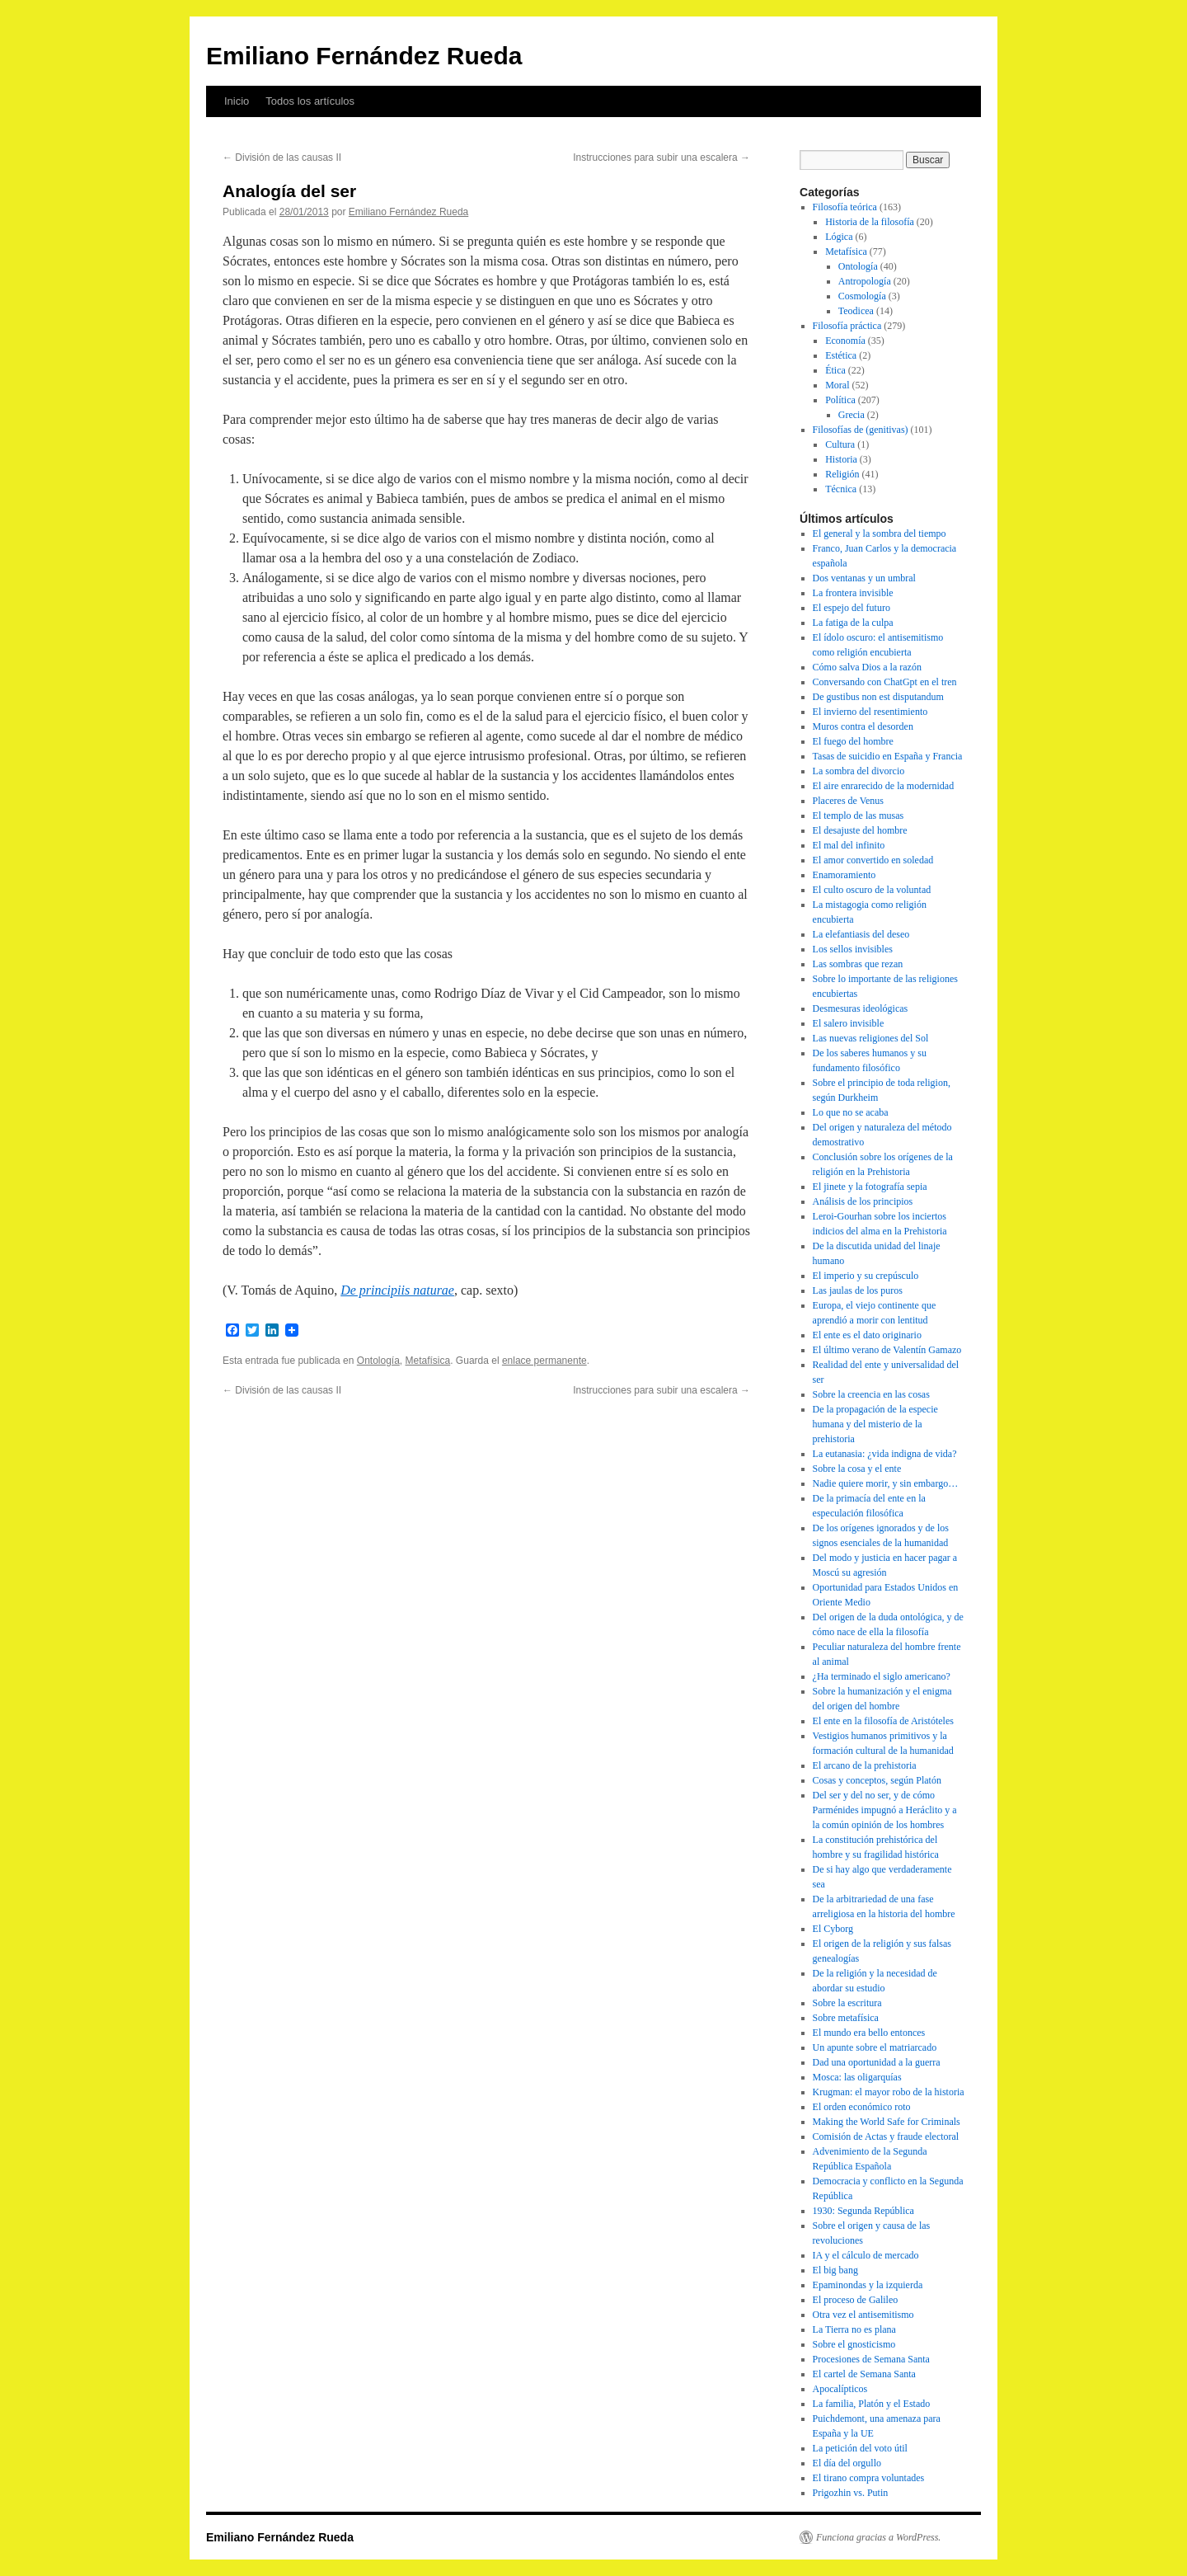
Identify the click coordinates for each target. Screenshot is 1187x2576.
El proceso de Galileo (855, 2300)
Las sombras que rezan (858, 964)
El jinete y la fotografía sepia (870, 1186)
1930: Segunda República (863, 2210)
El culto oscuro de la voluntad (872, 889)
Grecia (851, 415)
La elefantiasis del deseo (861, 934)
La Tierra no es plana (854, 2329)
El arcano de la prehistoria (865, 1765)
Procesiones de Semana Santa (871, 2359)
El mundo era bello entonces (869, 2032)
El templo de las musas (858, 815)
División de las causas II (282, 157)
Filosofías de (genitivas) (860, 429)
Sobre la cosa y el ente (857, 1468)
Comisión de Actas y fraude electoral (886, 2136)
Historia (841, 459)
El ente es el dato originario (867, 1335)
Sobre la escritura (847, 2003)
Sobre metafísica (846, 2018)
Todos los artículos (309, 101)
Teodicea (856, 311)
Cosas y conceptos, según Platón (877, 1780)
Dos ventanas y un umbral (864, 578)
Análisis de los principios (863, 1201)
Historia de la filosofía (869, 222)
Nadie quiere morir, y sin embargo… (886, 1483)
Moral (837, 385)
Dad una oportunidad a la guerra (877, 2062)
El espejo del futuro (851, 607)
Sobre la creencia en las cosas (871, 1394)
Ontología (378, 1360)
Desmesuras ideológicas (860, 1008)
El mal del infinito (849, 845)
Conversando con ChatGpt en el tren (885, 682)
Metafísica (428, 1360)
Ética (835, 370)
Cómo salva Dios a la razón (867, 667)
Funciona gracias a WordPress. (878, 2537)
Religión (842, 474)
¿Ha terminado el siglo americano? (881, 1676)
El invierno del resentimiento (870, 711)
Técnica (840, 489)
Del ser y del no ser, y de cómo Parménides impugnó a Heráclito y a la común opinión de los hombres (885, 1810)
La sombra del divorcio (859, 771)
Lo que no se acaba (851, 1112)
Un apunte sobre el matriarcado (875, 2047)
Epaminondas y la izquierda (868, 2285)
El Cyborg (833, 1928)
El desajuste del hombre (860, 830)
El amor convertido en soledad (873, 860)
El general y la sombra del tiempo (879, 533)
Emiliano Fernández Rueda (364, 55)
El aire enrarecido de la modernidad (884, 786)
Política (840, 400)
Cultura (840, 444)
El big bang (835, 2270)
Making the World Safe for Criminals (886, 2121)
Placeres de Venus (848, 800)
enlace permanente (544, 1360)
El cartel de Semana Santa (864, 2374)
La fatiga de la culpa (853, 622)
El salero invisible (848, 1023)
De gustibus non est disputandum (878, 697)
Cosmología (862, 296)
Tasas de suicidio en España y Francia (888, 756)
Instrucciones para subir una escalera (661, 157)
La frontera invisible (853, 593)
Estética (840, 355)
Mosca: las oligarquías (857, 2077)
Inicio (236, 101)
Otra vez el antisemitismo (863, 2314)
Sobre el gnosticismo (854, 2344)
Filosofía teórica (845, 207)
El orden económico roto (862, 2107)
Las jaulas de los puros (858, 1290)
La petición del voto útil (860, 2448)
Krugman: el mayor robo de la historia (888, 2092)
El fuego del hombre (853, 741)
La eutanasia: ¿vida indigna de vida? (885, 1454)
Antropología (864, 281)
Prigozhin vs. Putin (851, 2492)
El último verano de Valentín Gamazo (887, 1350)
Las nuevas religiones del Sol (871, 1038)
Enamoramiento (844, 875)
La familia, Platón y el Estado (872, 2403)
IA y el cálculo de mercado (866, 2255)
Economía (845, 340)
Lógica (838, 236)
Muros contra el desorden (863, 726)
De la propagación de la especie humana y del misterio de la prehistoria (875, 1424)
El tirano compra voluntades (869, 2478)
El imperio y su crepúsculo (866, 1275)
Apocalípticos (840, 2389)
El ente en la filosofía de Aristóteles (883, 1721)
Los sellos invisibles (853, 949)
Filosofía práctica (847, 325)
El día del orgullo (847, 2463)
